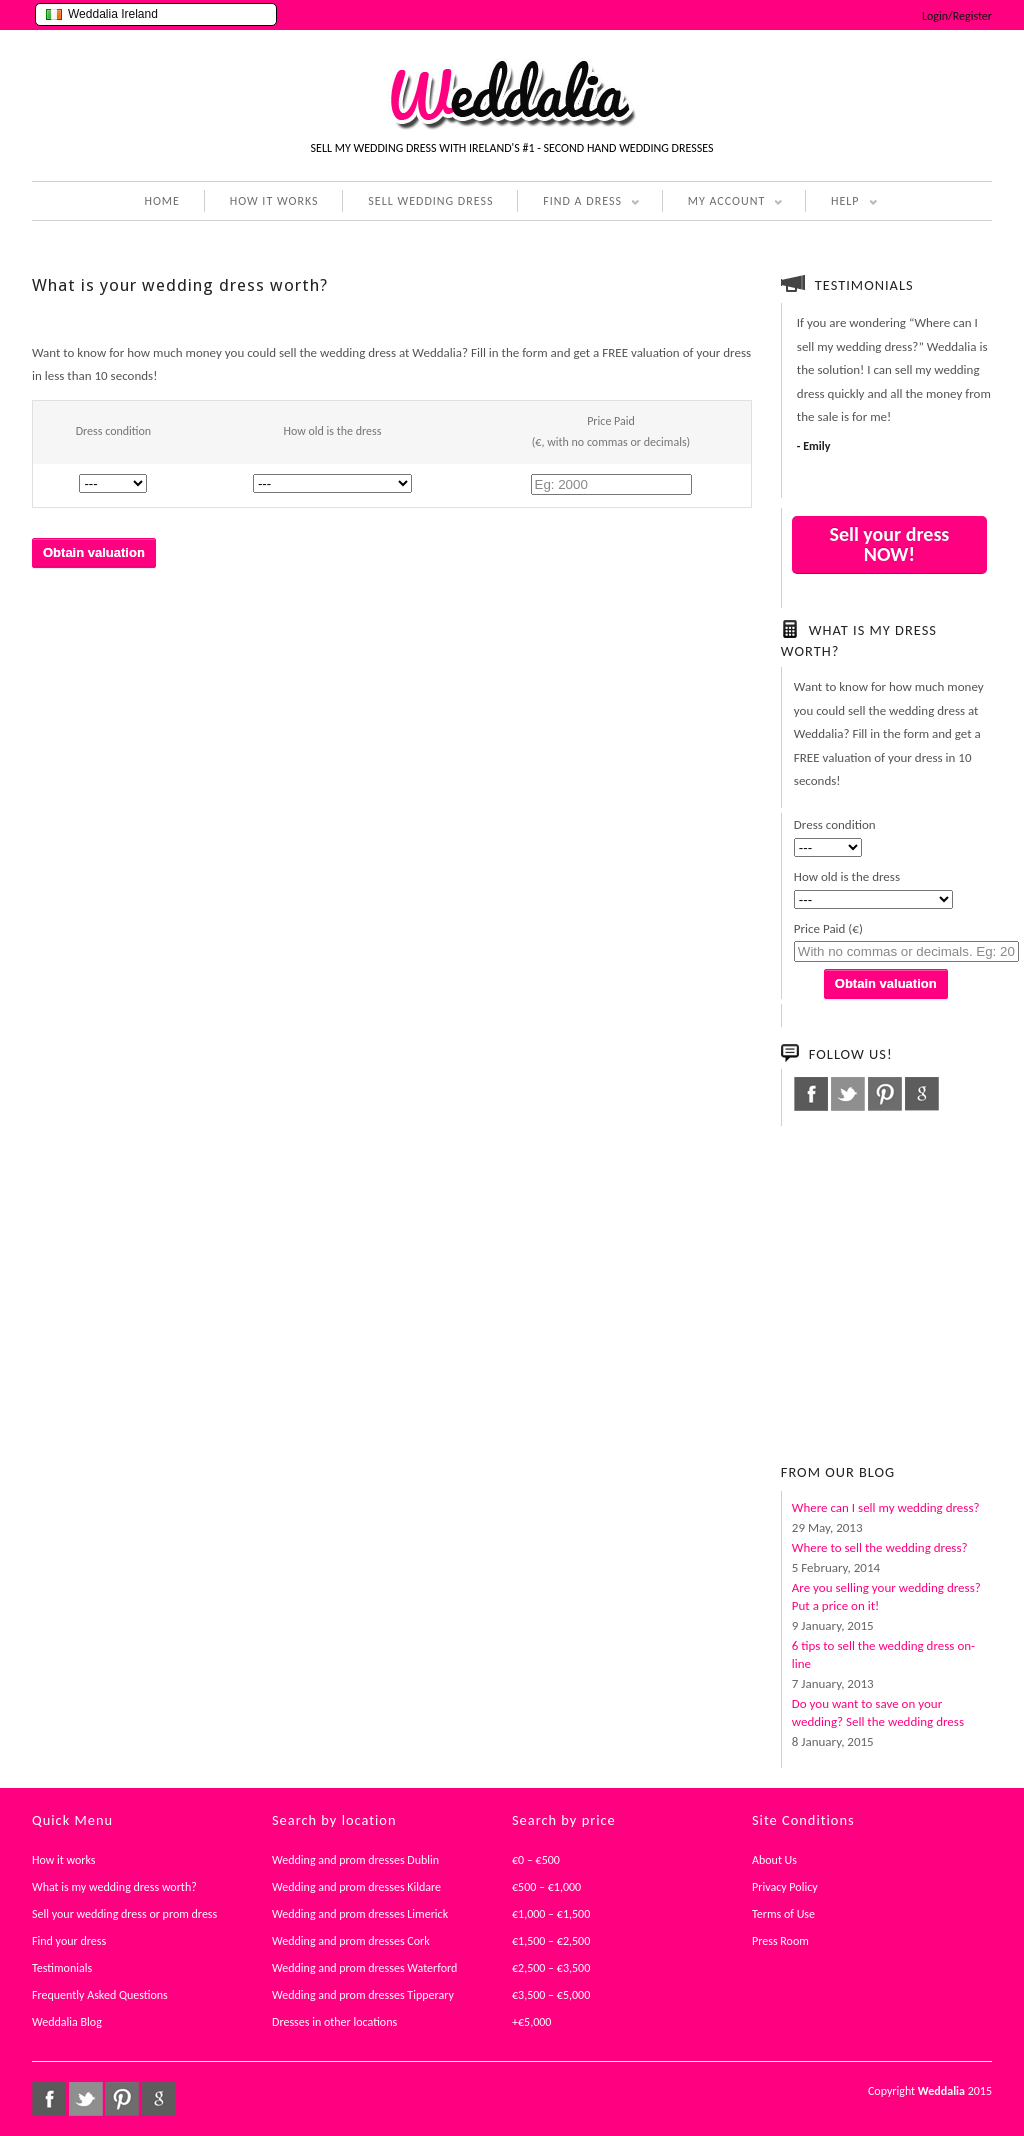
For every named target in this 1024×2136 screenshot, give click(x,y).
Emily (816, 446)
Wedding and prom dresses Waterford (364, 1968)
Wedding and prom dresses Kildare (356, 1887)
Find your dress (69, 1941)
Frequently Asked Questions (100, 1995)
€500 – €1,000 (546, 1887)
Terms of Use (783, 1914)
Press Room (780, 1941)
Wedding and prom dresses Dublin (355, 1860)
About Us (774, 1860)
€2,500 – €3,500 (551, 1968)
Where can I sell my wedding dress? (886, 1507)
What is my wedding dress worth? (114, 1887)
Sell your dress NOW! (889, 544)
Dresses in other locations (334, 2022)
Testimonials (62, 1968)
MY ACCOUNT (723, 203)
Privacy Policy (785, 1887)
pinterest (885, 1094)
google (922, 1094)
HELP (841, 203)
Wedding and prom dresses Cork (351, 1941)
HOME (162, 201)
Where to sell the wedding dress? (880, 1547)
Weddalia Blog (67, 2022)
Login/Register (957, 16)
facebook (811, 1094)
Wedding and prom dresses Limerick (360, 1914)
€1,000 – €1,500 (551, 1914)
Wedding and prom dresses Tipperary (363, 1995)
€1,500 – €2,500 (551, 1941)
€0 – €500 (536, 1860)
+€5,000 (531, 2022)
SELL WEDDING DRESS (430, 201)
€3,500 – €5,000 (551, 1995)
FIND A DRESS (578, 203)
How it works (64, 1860)
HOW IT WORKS (274, 201)
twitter (848, 1094)
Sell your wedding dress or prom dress (124, 1914)
